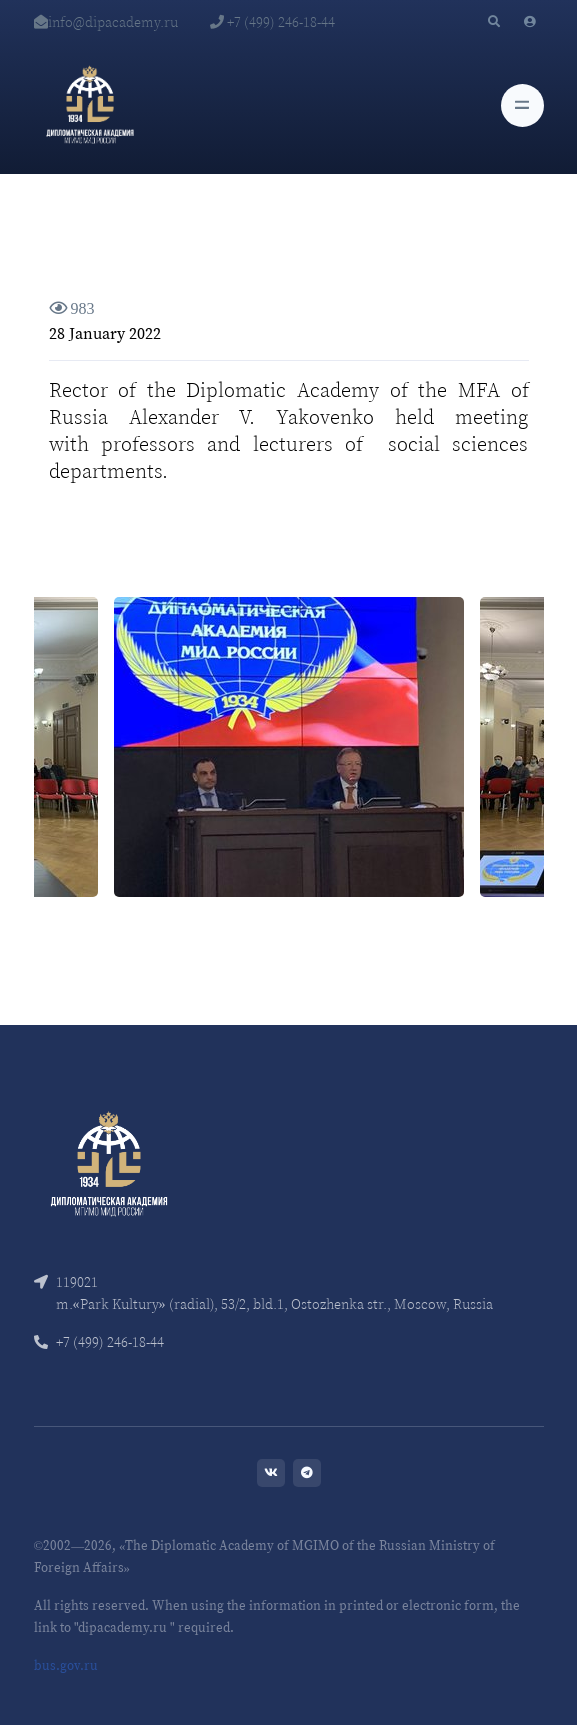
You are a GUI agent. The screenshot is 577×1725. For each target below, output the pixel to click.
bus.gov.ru (66, 1665)
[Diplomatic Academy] (90, 105)
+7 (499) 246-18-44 (272, 22)
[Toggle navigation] (522, 105)
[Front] (109, 1161)
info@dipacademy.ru (106, 22)
